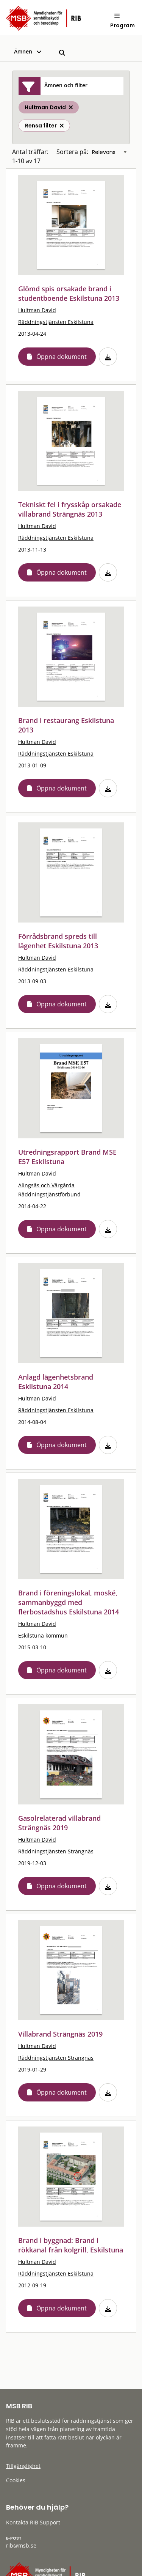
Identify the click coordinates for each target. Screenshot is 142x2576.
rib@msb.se (21, 2545)
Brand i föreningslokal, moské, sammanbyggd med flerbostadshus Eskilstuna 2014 (68, 1602)
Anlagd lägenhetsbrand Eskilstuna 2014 (55, 1381)
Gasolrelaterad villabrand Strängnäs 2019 (59, 1823)
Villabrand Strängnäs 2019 (60, 2033)
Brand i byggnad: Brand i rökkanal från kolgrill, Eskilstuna (70, 2245)
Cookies (15, 2480)
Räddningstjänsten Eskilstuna (56, 321)
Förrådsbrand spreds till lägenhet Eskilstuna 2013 (58, 941)
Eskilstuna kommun (43, 1635)
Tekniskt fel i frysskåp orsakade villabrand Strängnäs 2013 (69, 509)
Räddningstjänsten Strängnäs (56, 1851)
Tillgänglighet (23, 2465)
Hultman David (37, 310)
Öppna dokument (61, 356)
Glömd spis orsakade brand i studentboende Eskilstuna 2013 (68, 293)
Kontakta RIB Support (33, 2522)
